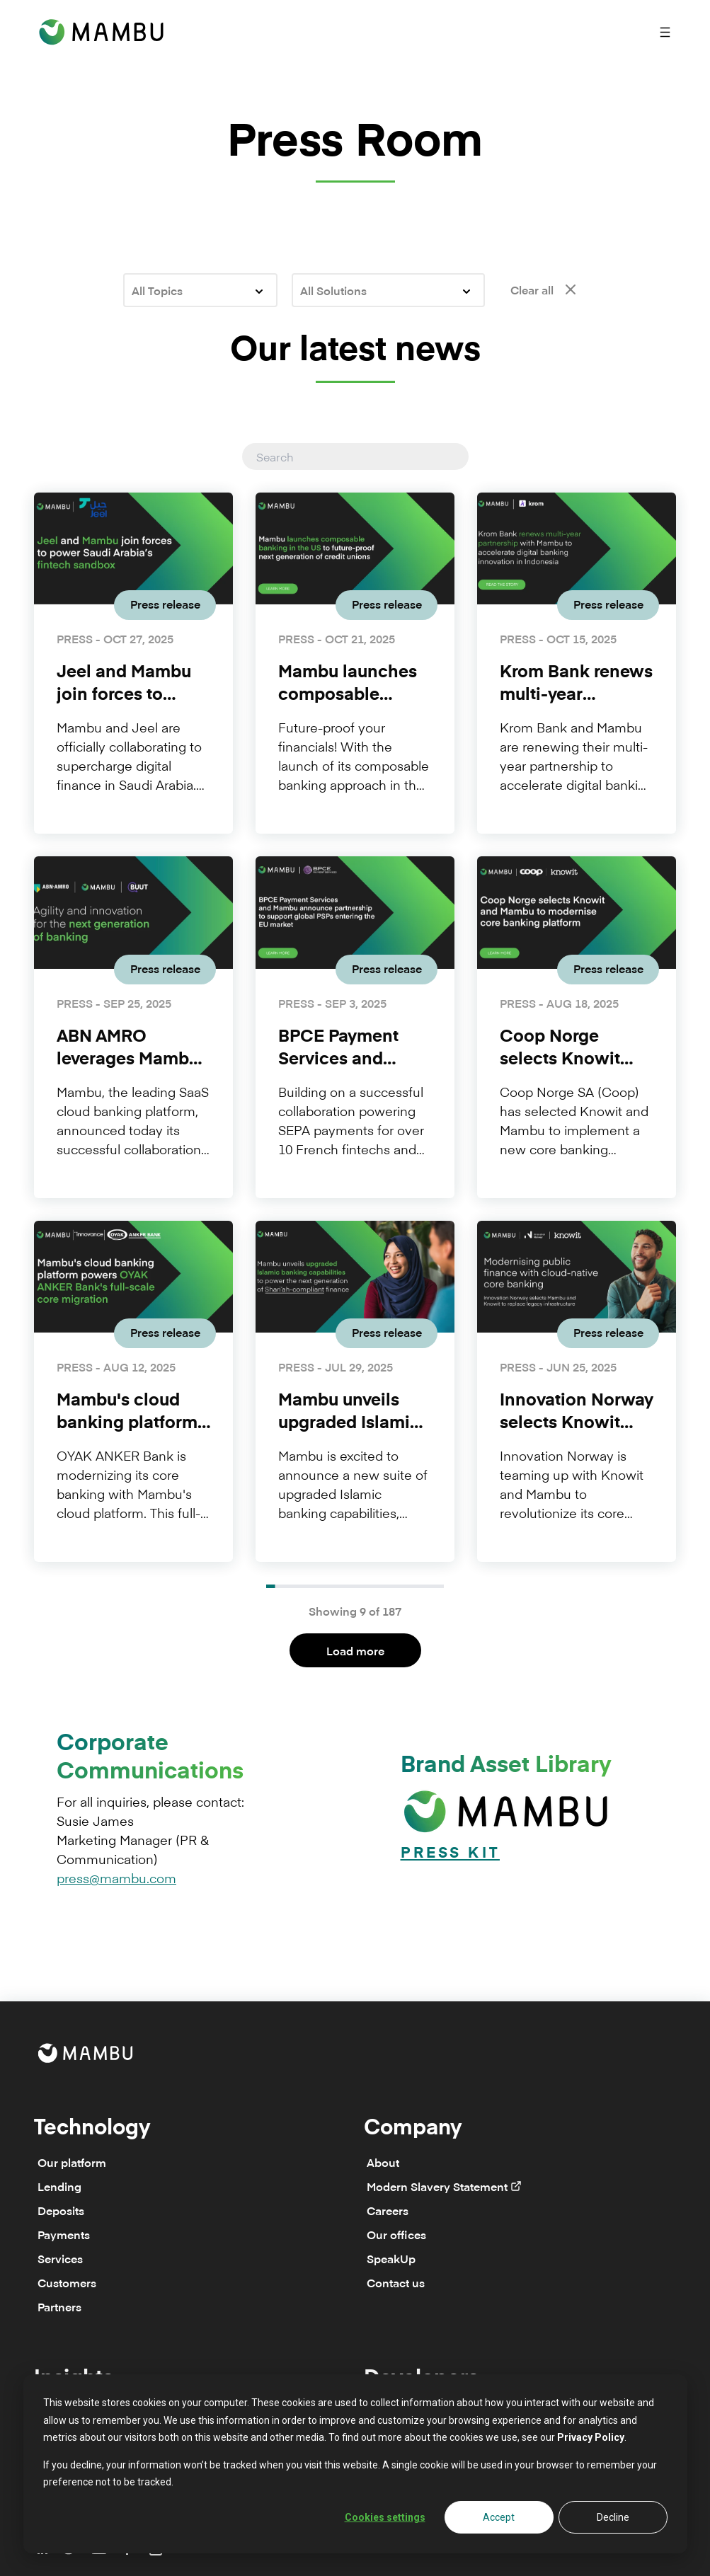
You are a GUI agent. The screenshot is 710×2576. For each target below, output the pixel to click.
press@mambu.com (116, 1878)
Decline (613, 2517)
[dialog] (355, 2463)
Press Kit (450, 1853)
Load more (355, 1650)
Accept (499, 2517)
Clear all (543, 289)
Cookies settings (385, 2517)
